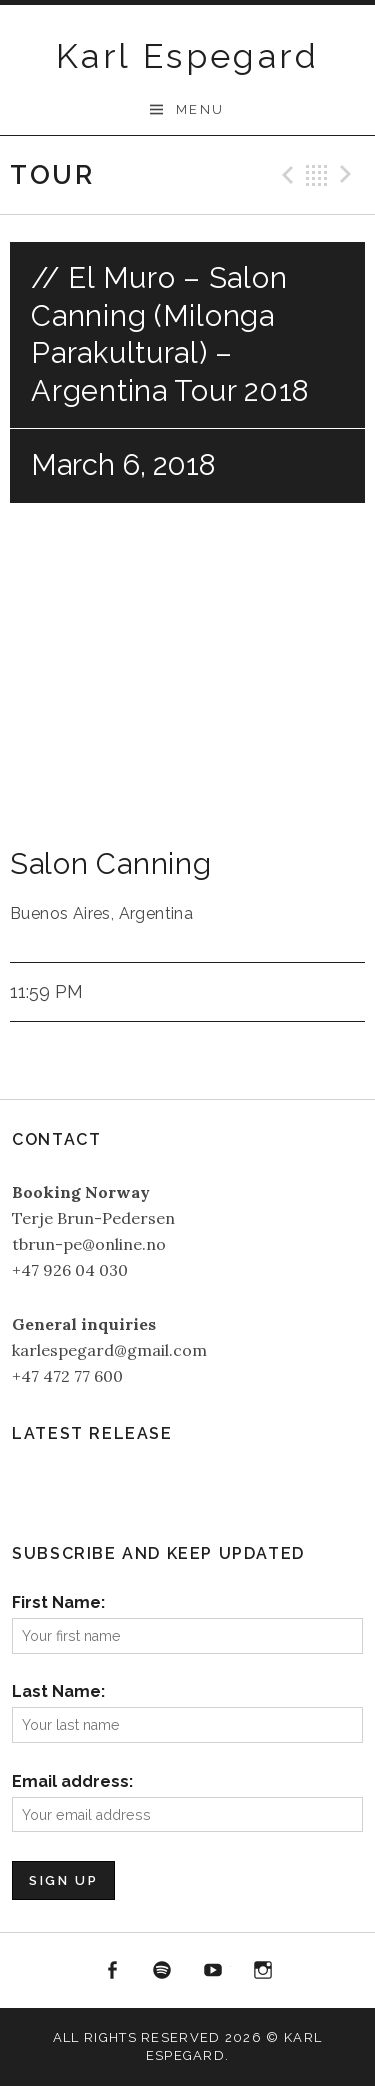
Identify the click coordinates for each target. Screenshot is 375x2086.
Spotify (162, 1971)
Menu (200, 109)
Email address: (72, 1781)
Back (317, 175)
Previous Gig (285, 175)
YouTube (213, 1971)
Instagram (264, 1971)
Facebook (112, 1971)
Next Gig (349, 175)
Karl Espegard (187, 56)
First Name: (58, 1602)
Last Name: (58, 1691)
